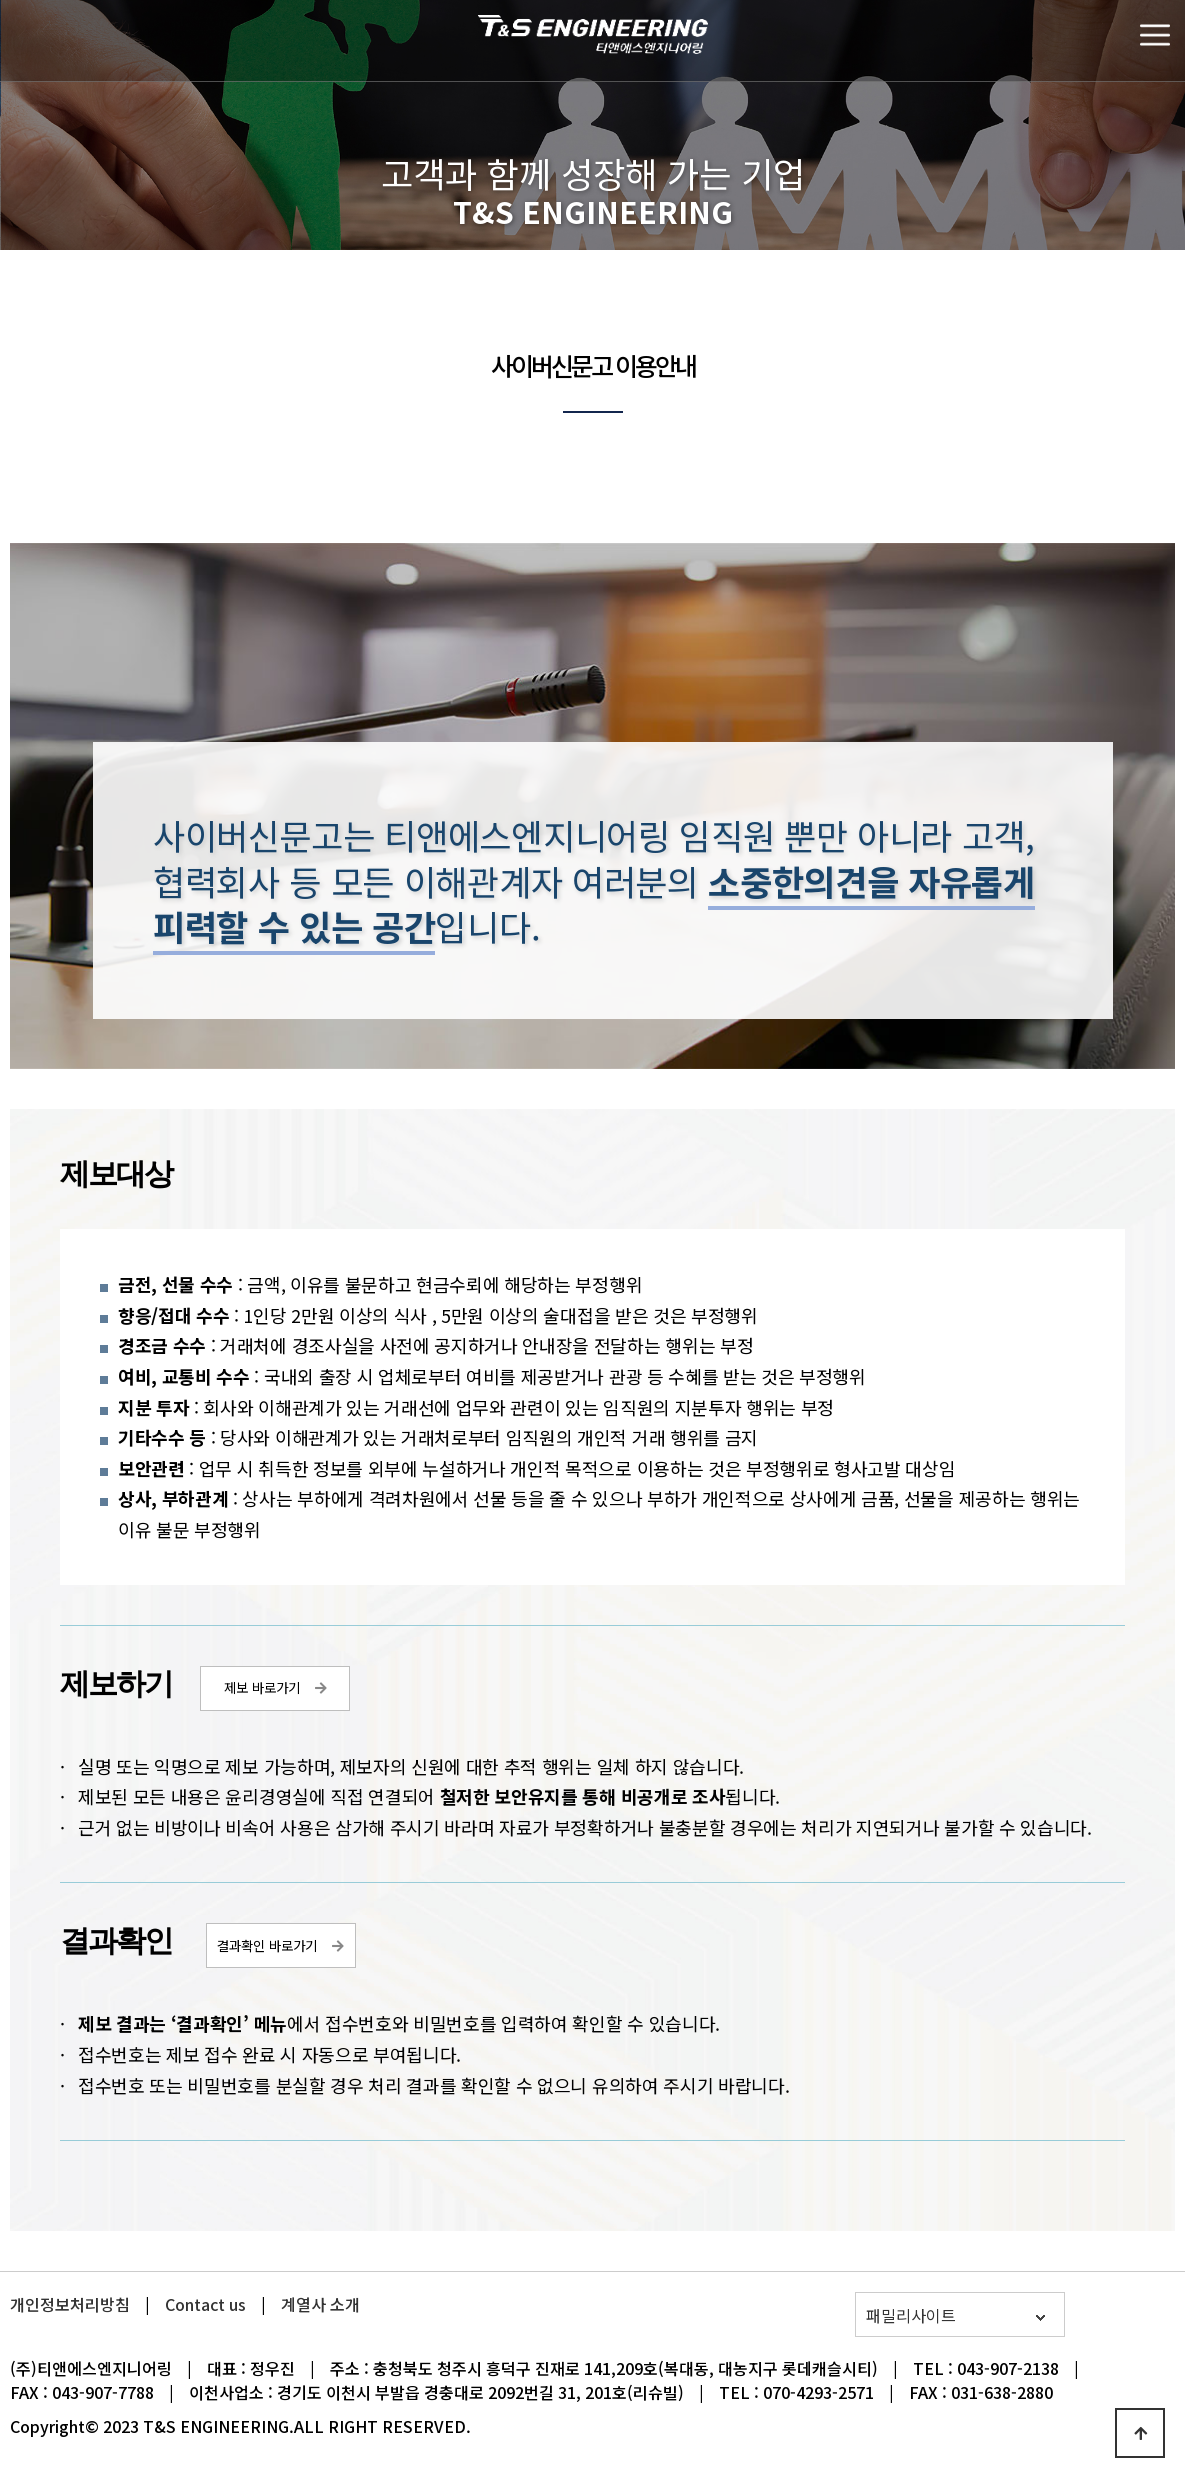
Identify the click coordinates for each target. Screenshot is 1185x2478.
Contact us (205, 2304)
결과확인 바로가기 (267, 1945)
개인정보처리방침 (70, 2304)
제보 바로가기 (262, 1687)
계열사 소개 (320, 2304)
